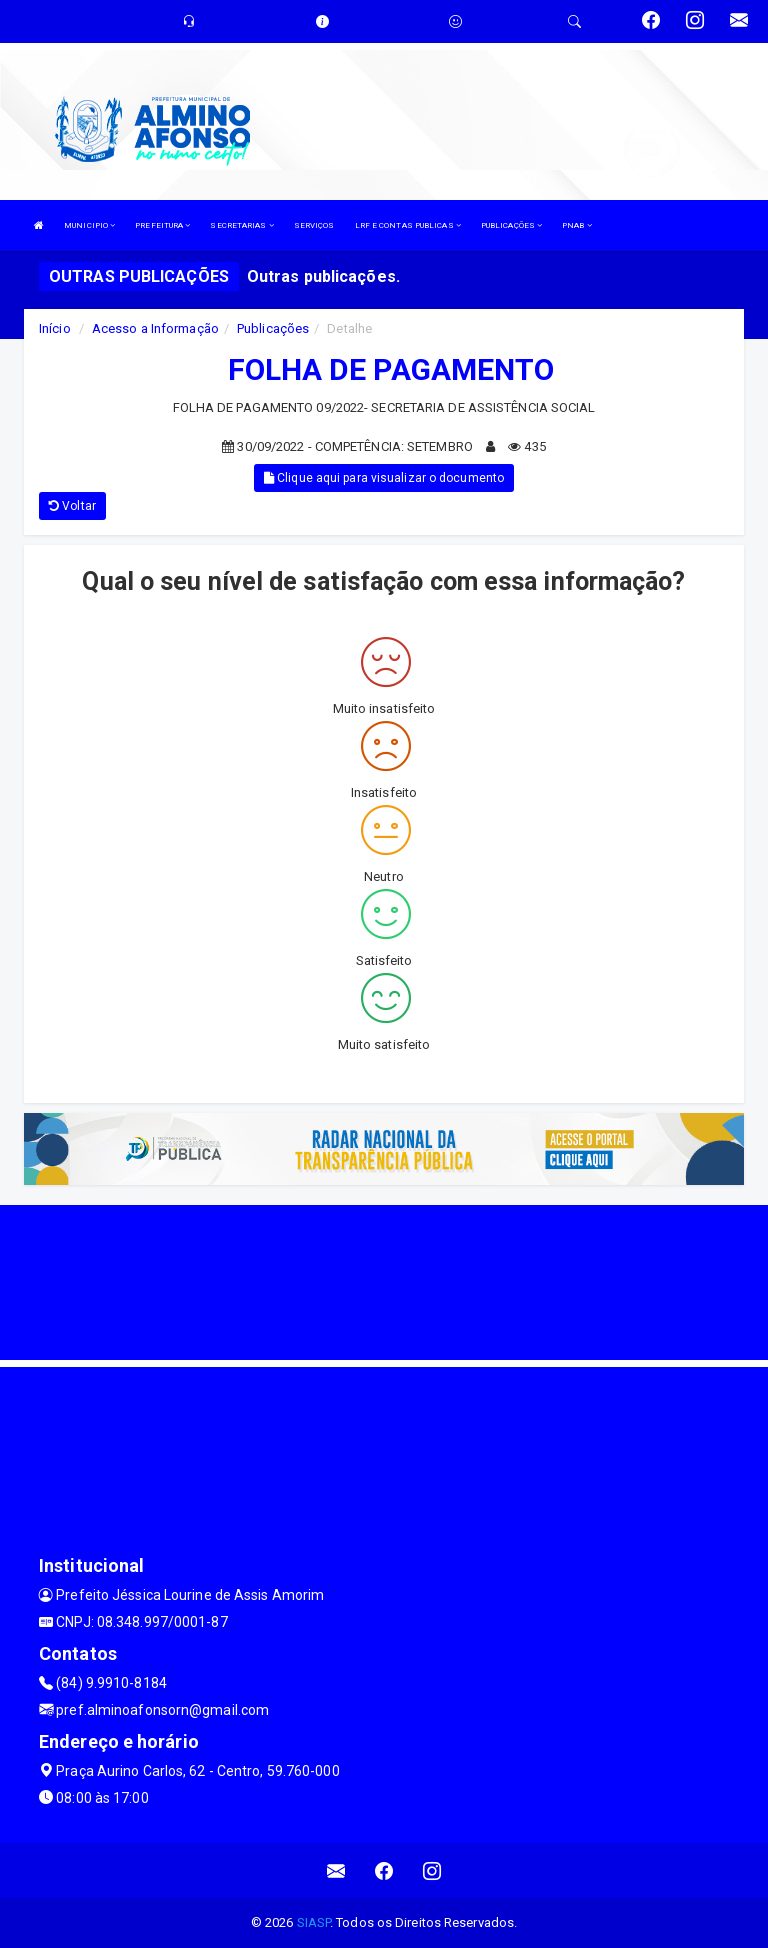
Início (55, 328)
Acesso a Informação (155, 328)
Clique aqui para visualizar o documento (384, 478)
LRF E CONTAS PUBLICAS (408, 225)
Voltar (72, 506)
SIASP (314, 1922)
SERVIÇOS (314, 225)
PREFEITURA (162, 225)
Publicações (273, 328)
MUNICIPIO (89, 225)
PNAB (577, 225)
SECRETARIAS (241, 225)
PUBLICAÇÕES (511, 225)
